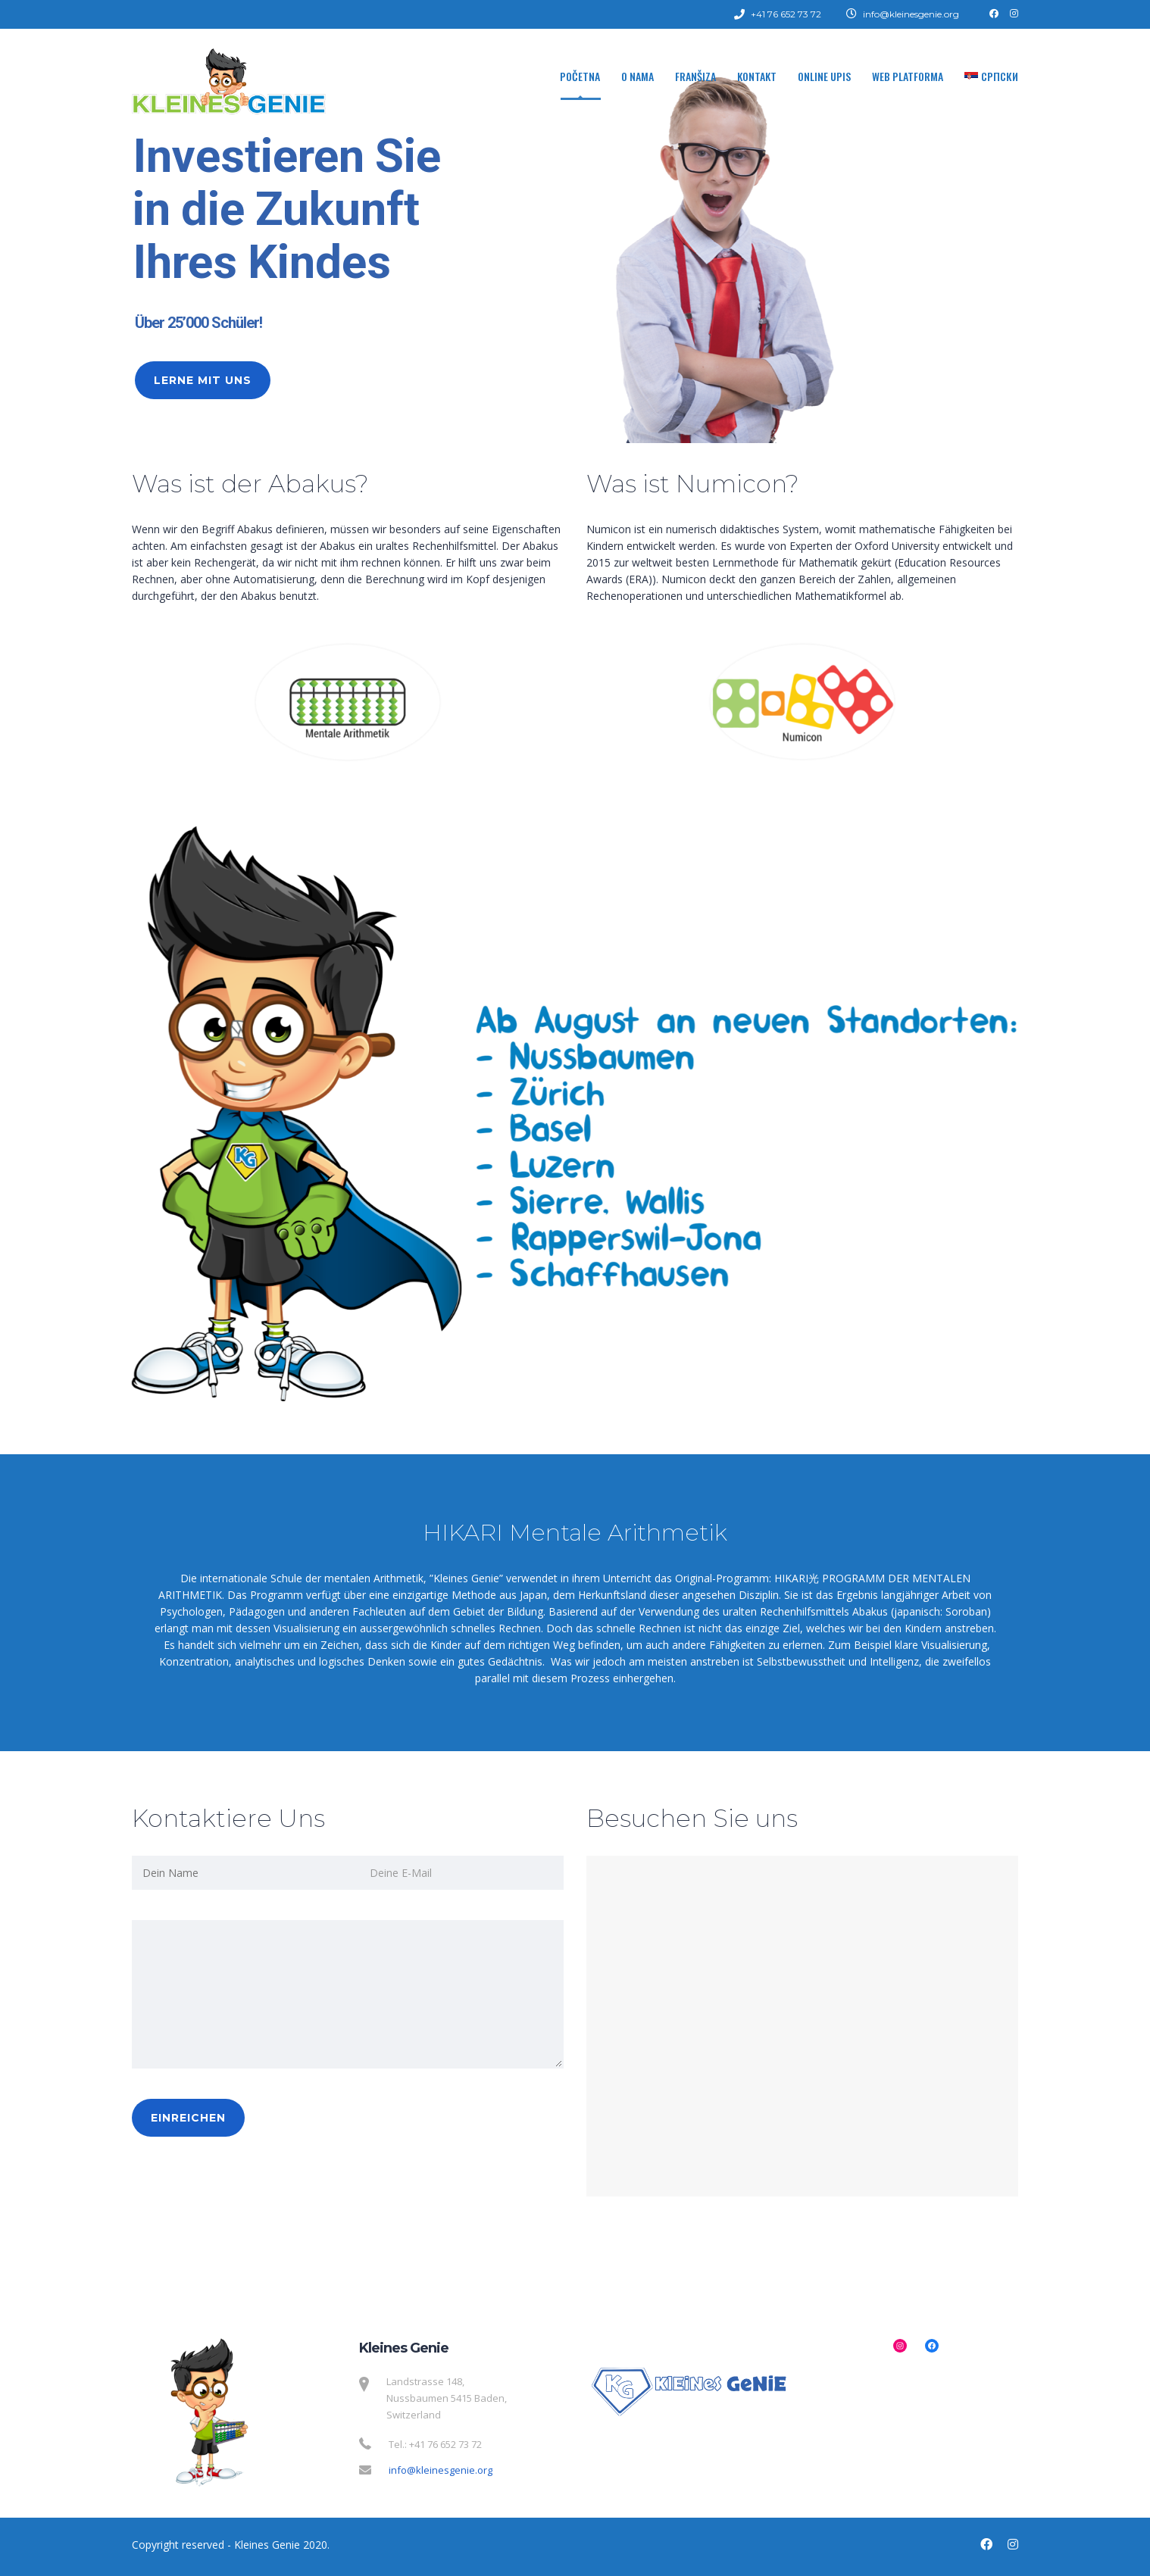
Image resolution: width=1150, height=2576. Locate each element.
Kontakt (757, 76)
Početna (580, 76)
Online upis (824, 76)
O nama (637, 76)
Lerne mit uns (203, 380)
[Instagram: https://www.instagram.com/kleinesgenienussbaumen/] (900, 2346)
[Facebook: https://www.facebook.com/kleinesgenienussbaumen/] (932, 2346)
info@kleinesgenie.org (440, 2470)
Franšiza (695, 76)
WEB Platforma (907, 76)
